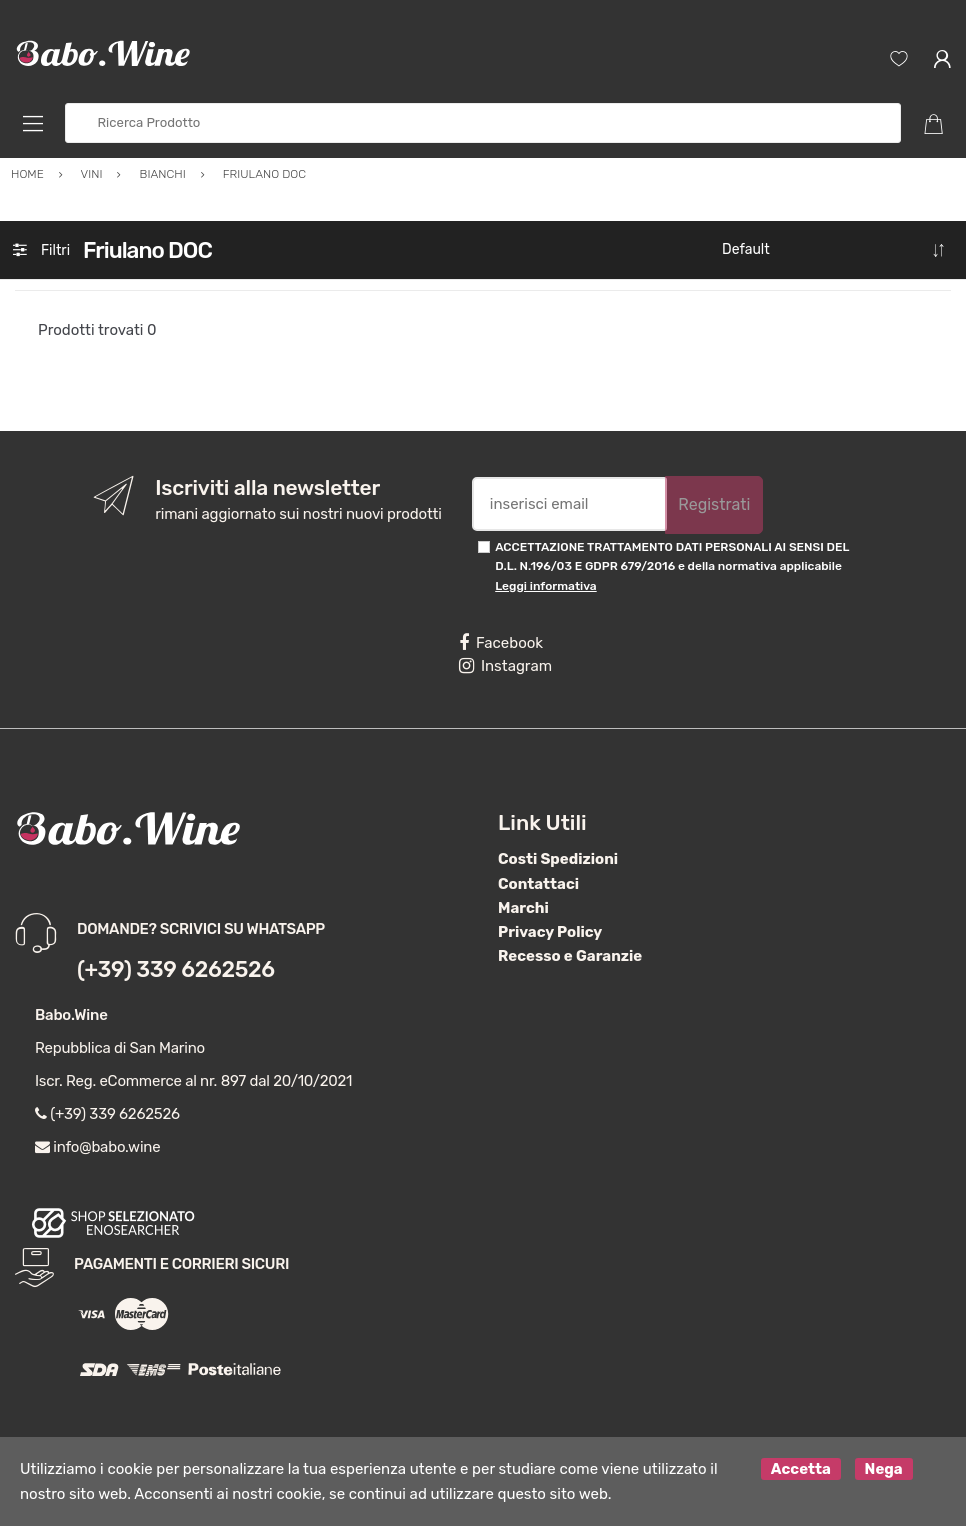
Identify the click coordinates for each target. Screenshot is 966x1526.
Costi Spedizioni (558, 859)
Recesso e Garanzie (570, 956)
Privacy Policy (550, 932)
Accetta (801, 1469)
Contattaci (538, 884)
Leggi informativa (545, 586)
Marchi (523, 908)
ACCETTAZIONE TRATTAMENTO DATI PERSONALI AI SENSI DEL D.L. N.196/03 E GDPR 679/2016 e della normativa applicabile (672, 566)
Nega (884, 1469)
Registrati (714, 504)
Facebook (501, 643)
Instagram (505, 666)
